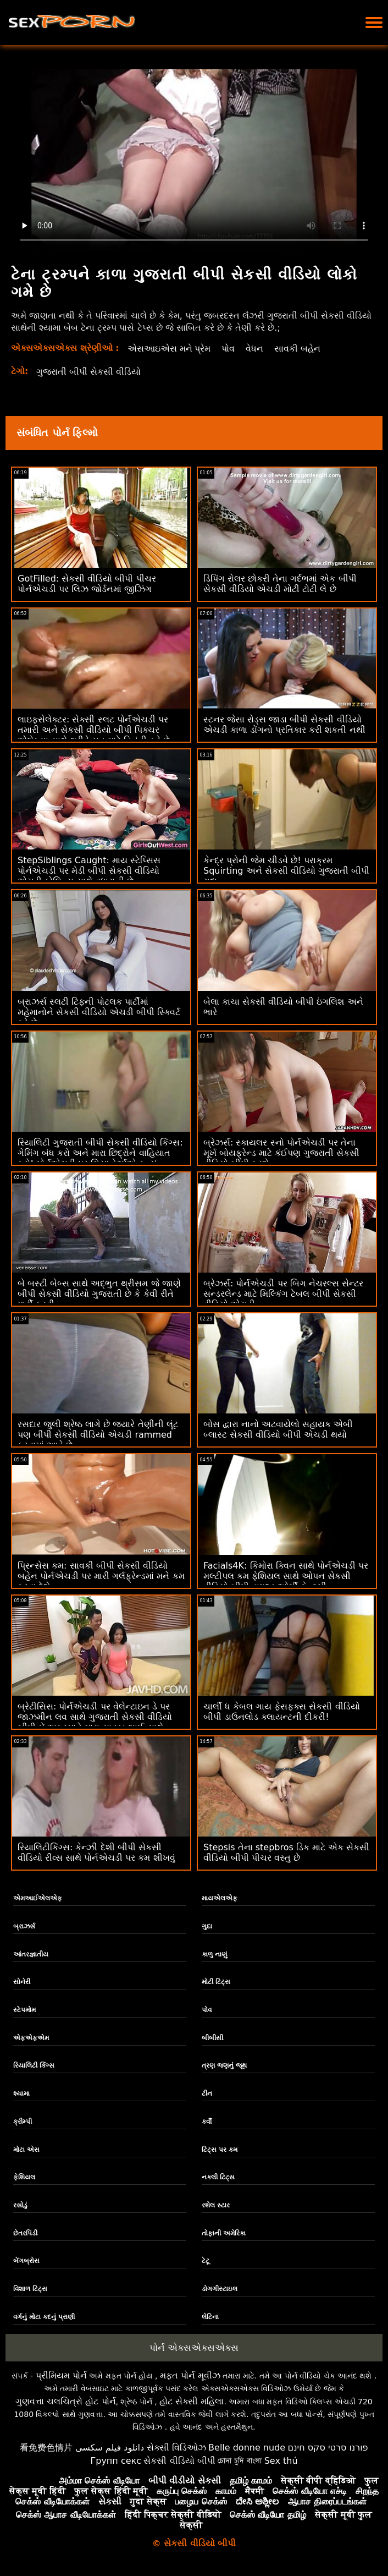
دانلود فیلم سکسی (109, 2447)
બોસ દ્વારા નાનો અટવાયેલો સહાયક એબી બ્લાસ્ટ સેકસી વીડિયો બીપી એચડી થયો (278, 1429)
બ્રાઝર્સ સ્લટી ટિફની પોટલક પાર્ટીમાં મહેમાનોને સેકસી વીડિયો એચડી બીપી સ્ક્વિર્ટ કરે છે (99, 1012)
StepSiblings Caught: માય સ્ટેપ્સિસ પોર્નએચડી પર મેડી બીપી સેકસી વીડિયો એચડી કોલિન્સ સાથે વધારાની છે (89, 870)
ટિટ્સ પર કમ (219, 2149)
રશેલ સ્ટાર (216, 2205)
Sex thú (281, 2461)
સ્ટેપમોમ (24, 2010)
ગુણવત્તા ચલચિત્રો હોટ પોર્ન (65, 2401)
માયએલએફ (219, 1898)
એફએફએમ (31, 2038)
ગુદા (207, 1926)
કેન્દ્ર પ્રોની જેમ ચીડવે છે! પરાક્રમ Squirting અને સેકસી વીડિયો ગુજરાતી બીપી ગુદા (286, 870)
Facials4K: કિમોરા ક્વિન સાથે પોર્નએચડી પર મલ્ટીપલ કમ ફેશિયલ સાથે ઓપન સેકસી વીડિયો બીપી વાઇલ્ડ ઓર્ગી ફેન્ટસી (285, 1576)
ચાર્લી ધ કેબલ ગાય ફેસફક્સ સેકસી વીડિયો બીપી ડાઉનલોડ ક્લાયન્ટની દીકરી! (281, 1711)
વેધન (255, 348)
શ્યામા (21, 2093)
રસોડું (20, 2205)
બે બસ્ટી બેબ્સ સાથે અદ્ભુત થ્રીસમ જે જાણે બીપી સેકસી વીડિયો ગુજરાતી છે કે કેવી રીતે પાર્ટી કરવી (99, 1293)
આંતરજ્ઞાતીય (30, 1954)
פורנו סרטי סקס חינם (328, 2447)
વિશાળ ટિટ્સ (30, 2289)
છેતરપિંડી (25, 2233)
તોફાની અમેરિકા (224, 2233)
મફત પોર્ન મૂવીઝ (190, 2375)
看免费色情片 (46, 2447)
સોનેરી (21, 1982)
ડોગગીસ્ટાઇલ (219, 2289)
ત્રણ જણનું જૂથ (224, 2065)
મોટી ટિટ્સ (216, 1982)
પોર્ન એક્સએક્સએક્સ (194, 2347)
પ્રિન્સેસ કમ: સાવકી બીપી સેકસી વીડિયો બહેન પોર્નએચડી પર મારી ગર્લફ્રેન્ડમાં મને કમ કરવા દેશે (101, 1576)
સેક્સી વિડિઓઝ (176, 2447)
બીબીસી (212, 2038)
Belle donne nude (246, 2447)
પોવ (228, 348)
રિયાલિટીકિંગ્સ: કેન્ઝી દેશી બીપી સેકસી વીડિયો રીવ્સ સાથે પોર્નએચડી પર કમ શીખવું (96, 1852)
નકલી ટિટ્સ (218, 2177)
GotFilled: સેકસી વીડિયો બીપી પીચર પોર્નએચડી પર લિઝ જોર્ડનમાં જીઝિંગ (87, 583)
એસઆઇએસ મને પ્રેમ (169, 348)
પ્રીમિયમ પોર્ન (61, 2375)
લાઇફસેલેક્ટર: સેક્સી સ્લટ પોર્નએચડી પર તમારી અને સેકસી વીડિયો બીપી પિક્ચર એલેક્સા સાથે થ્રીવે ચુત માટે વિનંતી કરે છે (94, 730)
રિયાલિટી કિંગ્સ (33, 2065)
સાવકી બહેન (298, 348)
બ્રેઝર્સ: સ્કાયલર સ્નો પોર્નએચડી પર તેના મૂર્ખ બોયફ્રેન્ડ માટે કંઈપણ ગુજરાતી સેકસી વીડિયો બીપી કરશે (281, 1153)
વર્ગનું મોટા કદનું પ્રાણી (44, 2317)
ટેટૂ (205, 2261)
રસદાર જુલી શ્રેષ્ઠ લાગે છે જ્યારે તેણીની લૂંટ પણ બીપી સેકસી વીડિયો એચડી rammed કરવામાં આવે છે (98, 1434)
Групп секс (115, 2461)
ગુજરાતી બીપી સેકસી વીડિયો (88, 371)
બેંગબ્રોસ (26, 2261)
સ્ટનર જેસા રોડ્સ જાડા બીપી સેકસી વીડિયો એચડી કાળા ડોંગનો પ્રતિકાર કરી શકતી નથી (284, 724)
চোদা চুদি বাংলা (240, 2461)
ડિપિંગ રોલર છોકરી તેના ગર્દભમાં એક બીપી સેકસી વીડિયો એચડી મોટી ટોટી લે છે (280, 583)
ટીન (207, 2093)
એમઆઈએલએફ (37, 1898)
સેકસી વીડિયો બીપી (179, 2461)
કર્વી (207, 2121)
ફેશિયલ (24, 2177)
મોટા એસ (26, 2149)
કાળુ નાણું (214, 1954)
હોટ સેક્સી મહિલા (191, 2401)
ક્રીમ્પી (22, 2121)
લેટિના (210, 2317)
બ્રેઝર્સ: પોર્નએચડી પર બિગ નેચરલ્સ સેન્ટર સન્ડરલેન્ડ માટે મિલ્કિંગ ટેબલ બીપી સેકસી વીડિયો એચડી (283, 1293)
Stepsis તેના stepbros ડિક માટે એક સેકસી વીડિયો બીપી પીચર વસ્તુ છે (286, 1852)
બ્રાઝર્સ (24, 1926)
